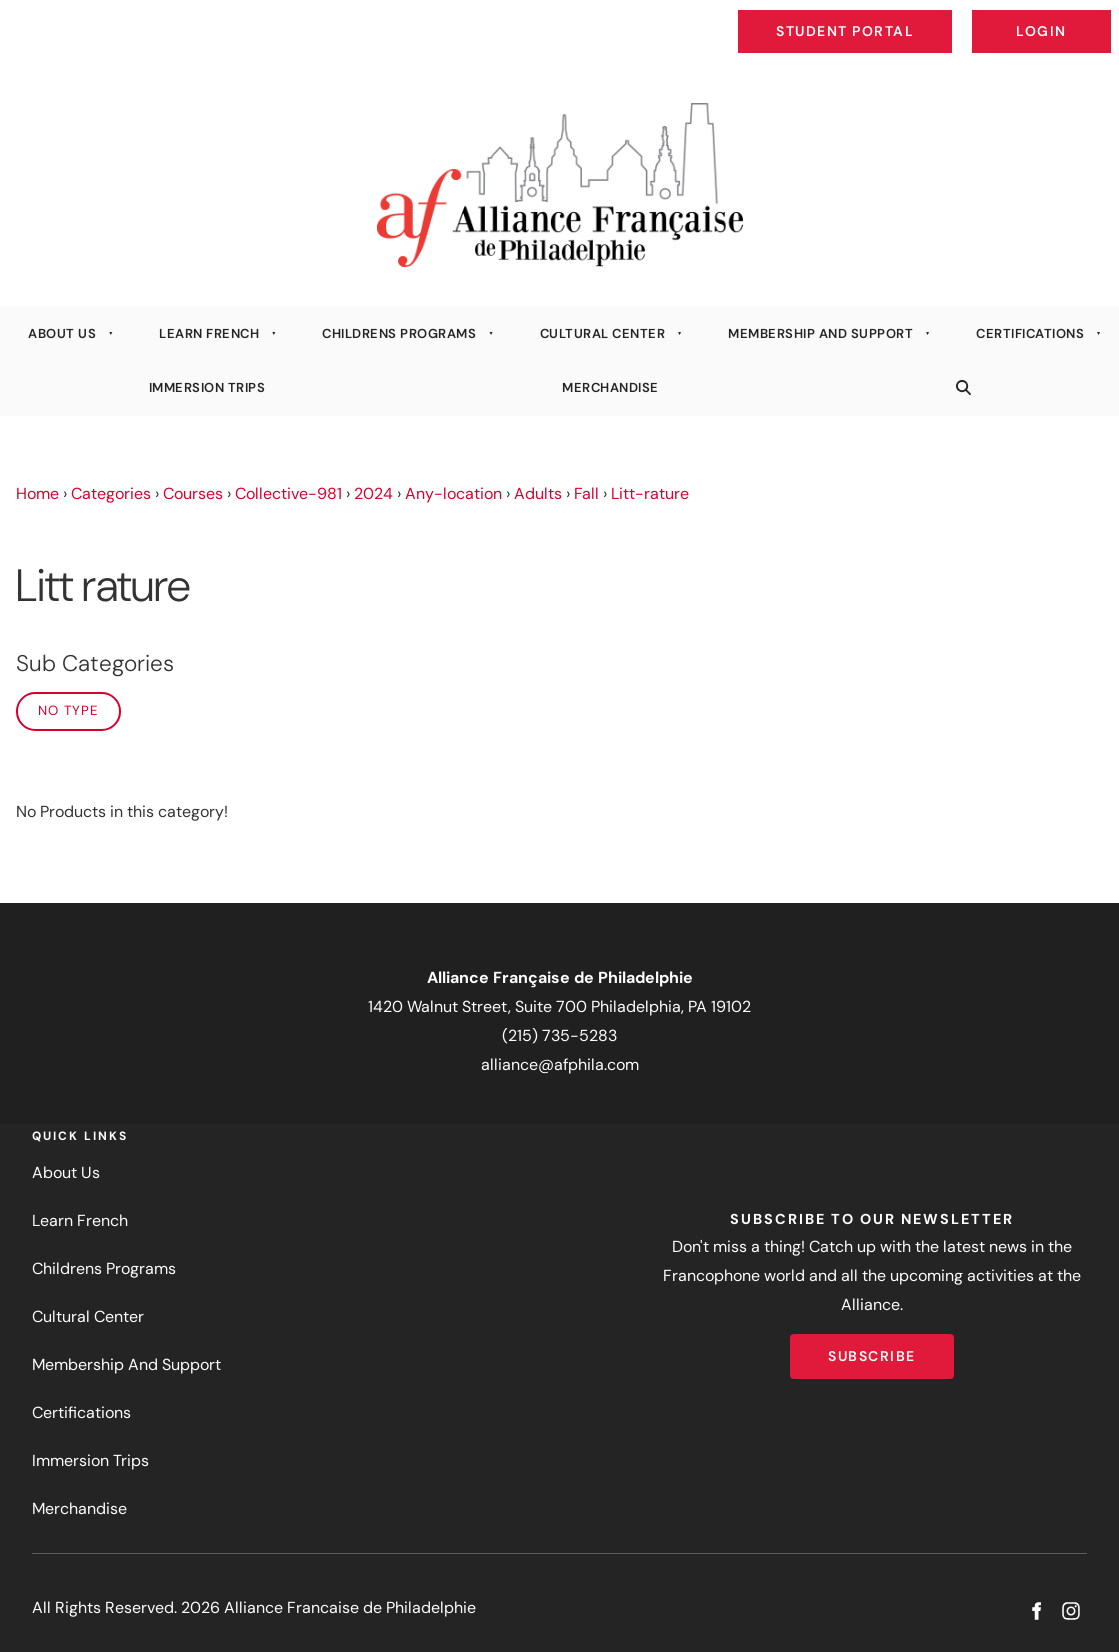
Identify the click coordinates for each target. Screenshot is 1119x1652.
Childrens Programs (399, 333)
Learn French (209, 333)
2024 (373, 493)
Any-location (453, 493)
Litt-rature (650, 493)
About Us (62, 333)
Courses (193, 493)
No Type (68, 710)
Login (1094, 16)
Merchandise (610, 387)
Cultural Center (603, 333)
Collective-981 (288, 493)
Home (37, 493)
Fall (586, 493)
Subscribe (872, 1348)
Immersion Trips (207, 387)
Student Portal (891, 16)
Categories (111, 493)
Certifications (1030, 333)
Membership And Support (820, 333)
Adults (538, 493)
